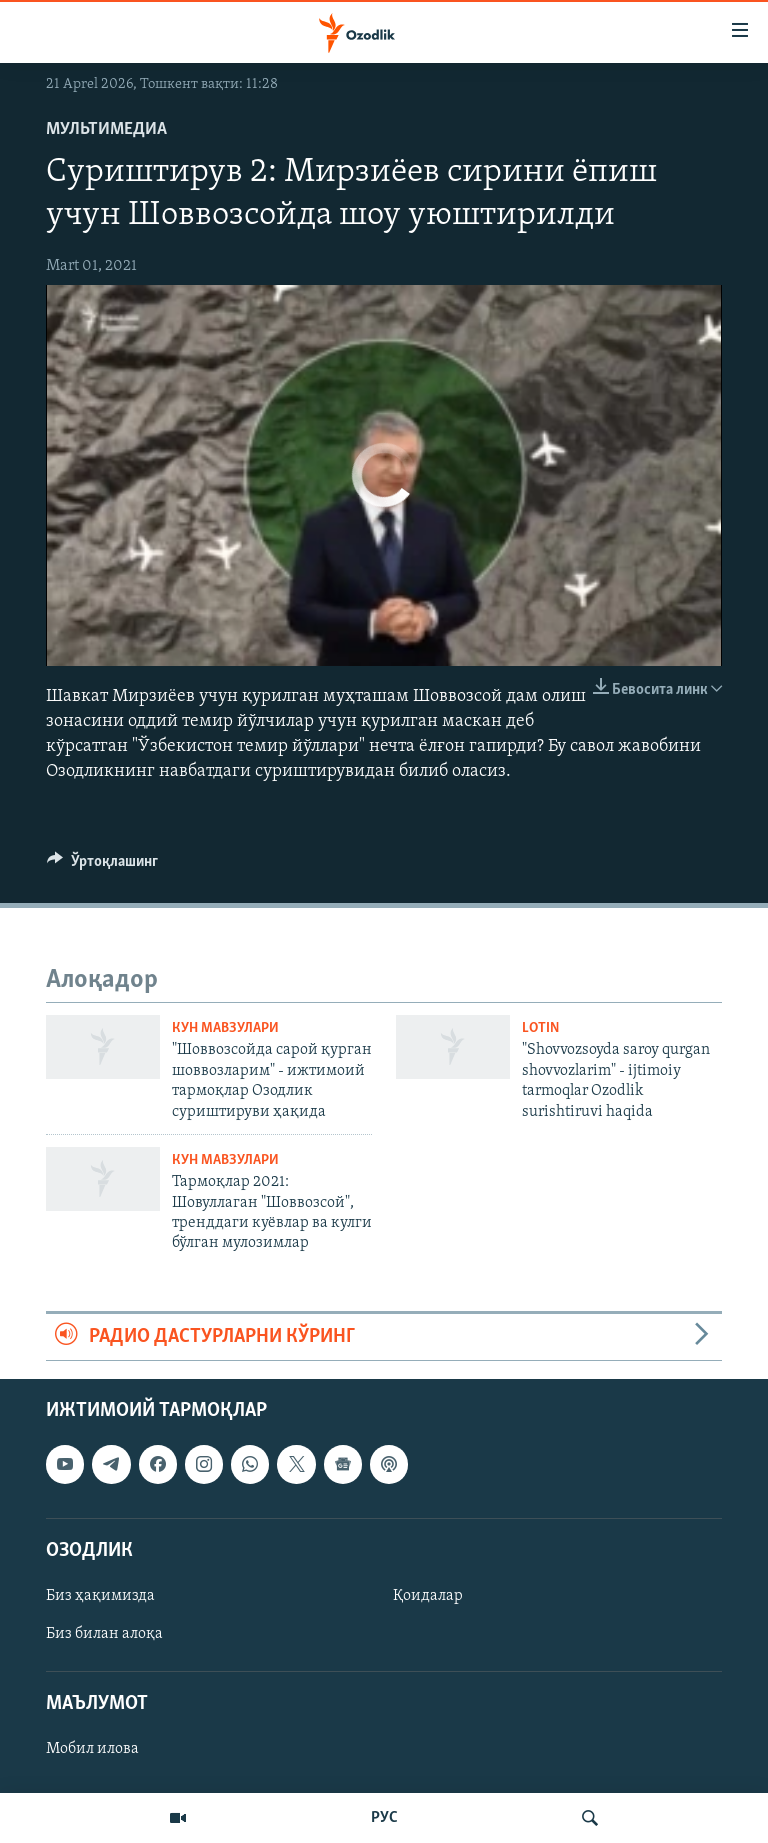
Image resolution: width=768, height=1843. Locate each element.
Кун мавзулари (225, 1028)
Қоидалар (428, 1596)
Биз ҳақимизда (100, 1596)
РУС (384, 1818)
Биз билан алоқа (104, 1634)
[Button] (102, 866)
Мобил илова (92, 1749)
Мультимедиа (106, 129)
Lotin (540, 1028)
